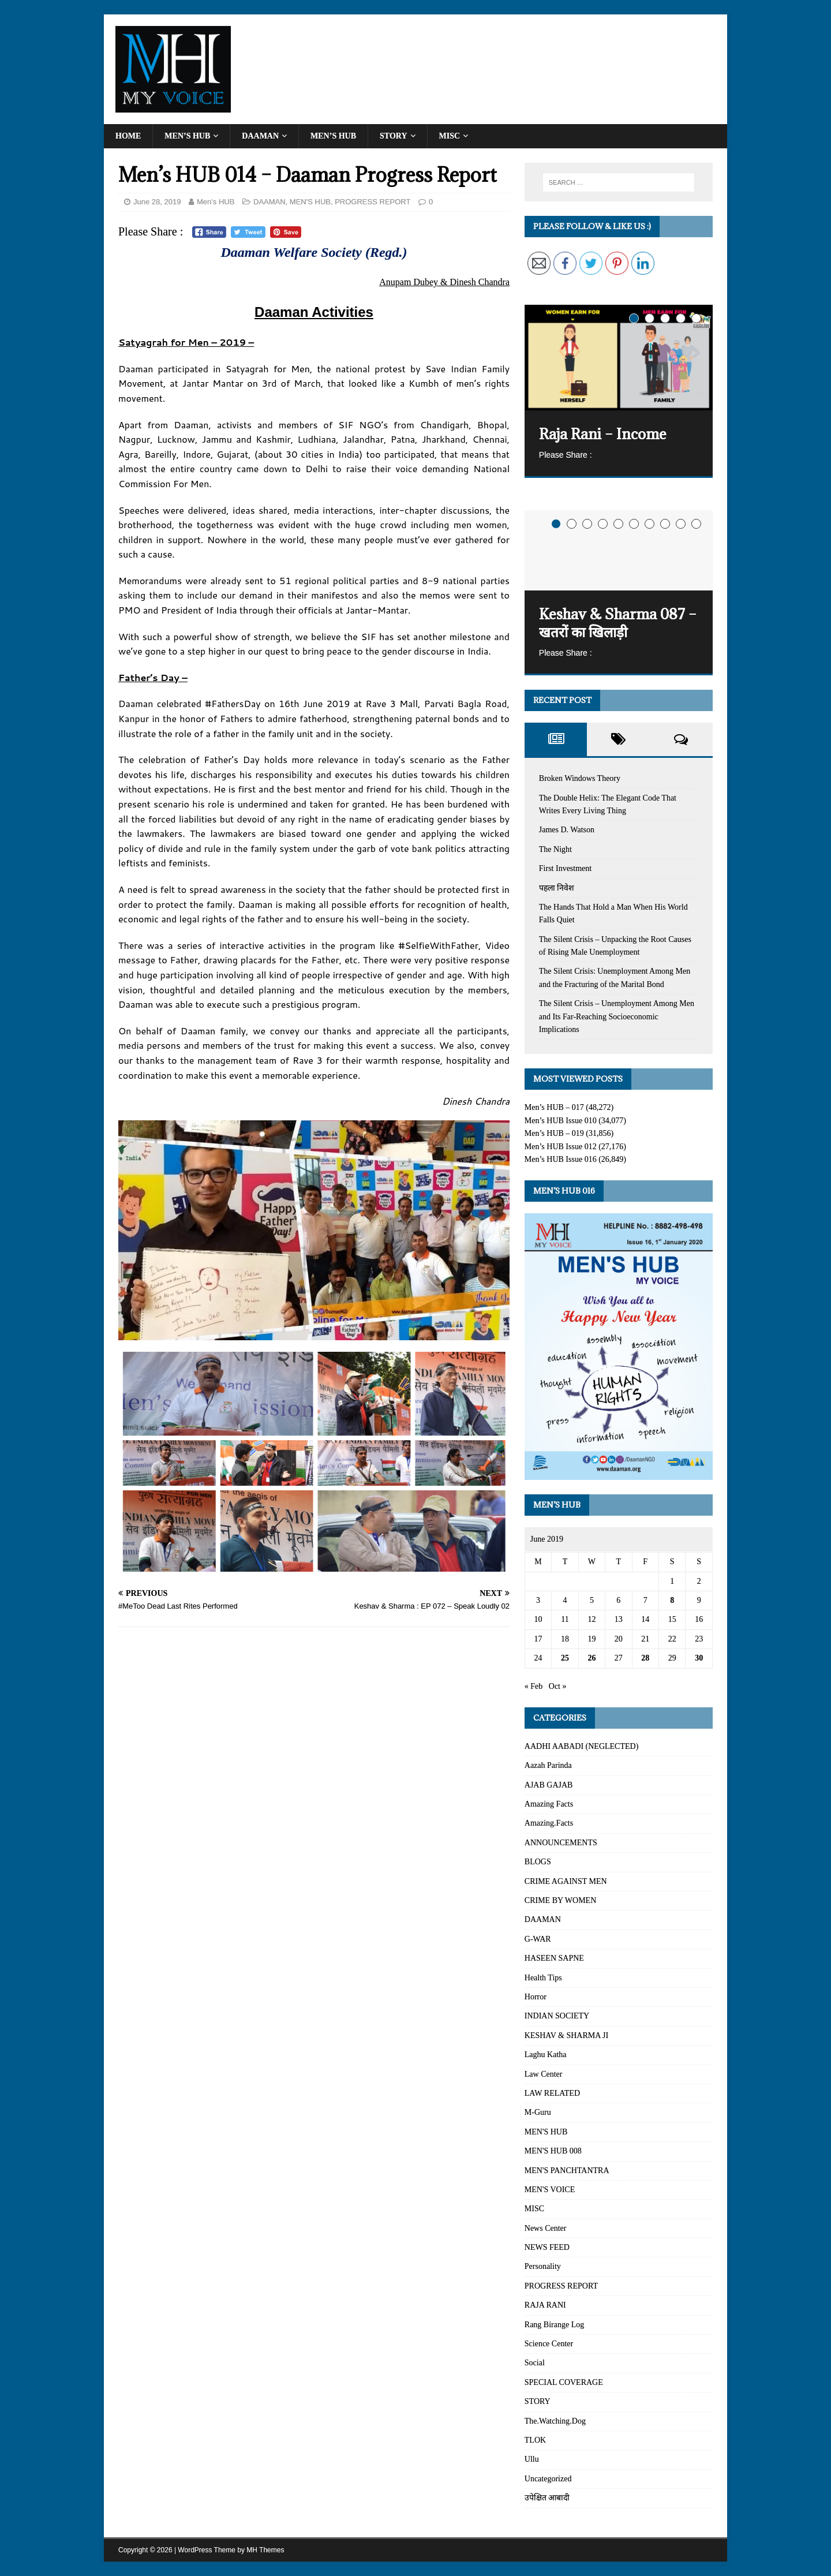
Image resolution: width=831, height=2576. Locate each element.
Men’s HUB (187, 136)
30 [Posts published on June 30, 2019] (699, 1658)
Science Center (549, 2343)
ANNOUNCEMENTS (561, 1842)
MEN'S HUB (310, 201)
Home (128, 136)
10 (696, 524)
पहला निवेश (557, 888)
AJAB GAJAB (549, 1785)
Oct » (558, 1686)
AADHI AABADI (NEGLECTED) (582, 1746)
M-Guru (538, 2112)
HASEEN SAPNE (554, 1958)
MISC (450, 136)
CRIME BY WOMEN (560, 1900)
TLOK (535, 2440)
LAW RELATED (552, 2093)
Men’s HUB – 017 (554, 1107)
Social (535, 2362)
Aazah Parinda (548, 1765)
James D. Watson (566, 829)
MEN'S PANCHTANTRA (567, 2170)
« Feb (534, 1686)
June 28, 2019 (157, 201)
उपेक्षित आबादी (547, 2497)
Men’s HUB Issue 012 (561, 1146)
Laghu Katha (546, 2054)
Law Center (544, 2074)
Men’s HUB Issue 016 (561, 1159)
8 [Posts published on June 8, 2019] (672, 1600)
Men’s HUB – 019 (554, 1133)
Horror (535, 1996)
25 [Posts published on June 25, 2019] (565, 1658)
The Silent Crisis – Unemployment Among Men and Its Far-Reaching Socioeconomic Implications (616, 1016)
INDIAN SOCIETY (557, 2016)
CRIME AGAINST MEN (566, 1881)
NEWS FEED (547, 2247)
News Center (546, 2228)
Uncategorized (548, 2478)
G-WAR (538, 1939)
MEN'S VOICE (550, 2189)
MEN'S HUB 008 (553, 2151)
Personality (543, 2266)
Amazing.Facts (549, 1823)
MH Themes (265, 2550)
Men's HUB (215, 201)
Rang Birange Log (554, 2324)
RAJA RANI (545, 2305)
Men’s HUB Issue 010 (561, 1120)
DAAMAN (260, 136)
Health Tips (543, 1977)
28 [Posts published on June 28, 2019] (645, 1658)
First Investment (565, 868)
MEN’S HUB (333, 136)
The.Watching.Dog (555, 2421)
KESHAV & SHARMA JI (566, 2035)
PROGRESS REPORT (372, 201)
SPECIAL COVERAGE (564, 2382)
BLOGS (538, 1861)
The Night (555, 849)
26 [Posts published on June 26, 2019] (591, 1658)
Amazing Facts (549, 1804)
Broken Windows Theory (579, 778)
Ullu (532, 2459)
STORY (393, 136)
